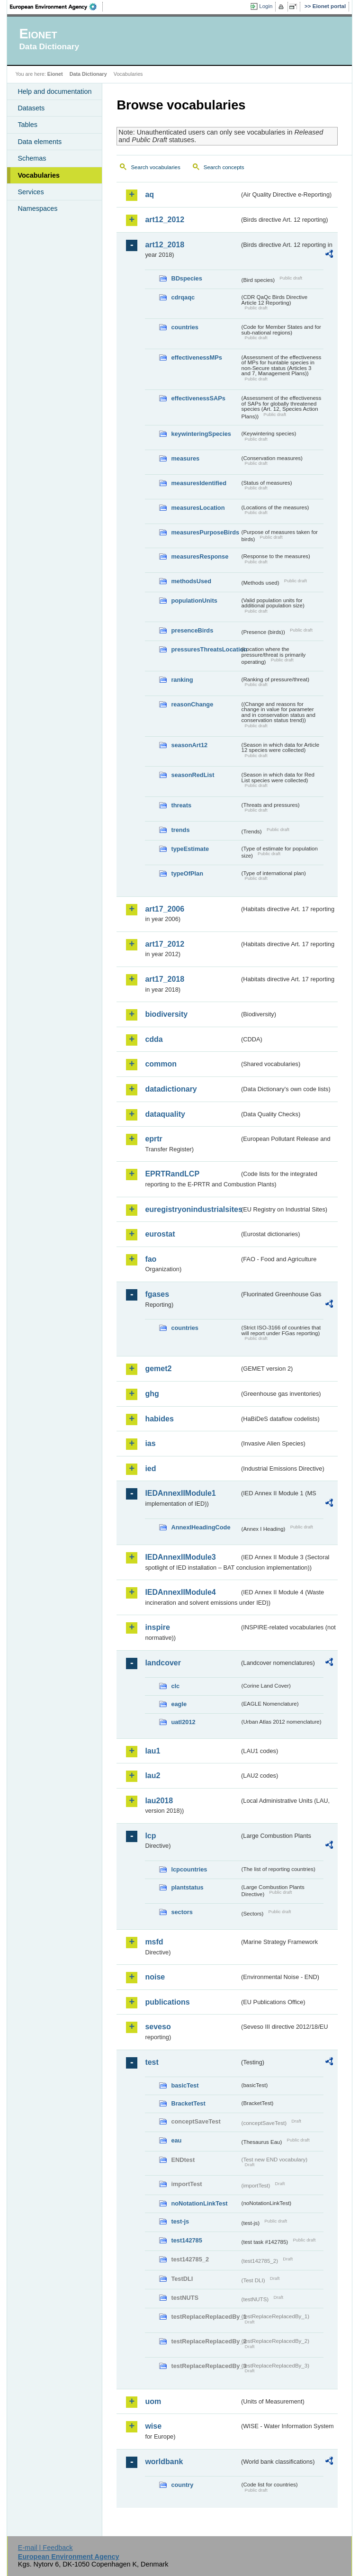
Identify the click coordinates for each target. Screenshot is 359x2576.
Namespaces (37, 208)
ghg (152, 1394)
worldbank (164, 2462)
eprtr (153, 1139)
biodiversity (166, 1014)
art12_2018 (164, 245)
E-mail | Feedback (45, 2547)
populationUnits (194, 600)
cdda (153, 1039)
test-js (180, 2221)
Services (31, 192)
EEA (56, 6)
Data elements (40, 141)
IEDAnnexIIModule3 (180, 1557)
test (151, 2062)
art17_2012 (164, 944)
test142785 (186, 2240)
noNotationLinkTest (199, 2203)
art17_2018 (164, 979)
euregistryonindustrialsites (192, 1209)
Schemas (32, 158)
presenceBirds (192, 630)
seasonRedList (192, 774)
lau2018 (159, 1801)
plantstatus (187, 1887)
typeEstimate (190, 848)
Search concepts (224, 167)
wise (153, 2426)
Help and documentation (54, 91)
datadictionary (171, 1089)
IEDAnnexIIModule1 (180, 1493)
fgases (157, 1294)
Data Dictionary (88, 74)
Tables (27, 124)
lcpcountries (189, 1869)
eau (176, 2140)
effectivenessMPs (196, 357)
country (182, 2484)
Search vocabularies (155, 167)
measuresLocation (197, 507)
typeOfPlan (187, 873)
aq (149, 194)
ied (150, 1468)
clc (175, 1686)
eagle (179, 1704)
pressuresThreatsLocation (205, 649)
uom (153, 2401)
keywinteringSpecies (201, 433)
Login (265, 6)
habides (159, 1419)
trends (180, 829)
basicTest (184, 2085)
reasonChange (192, 704)
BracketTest (188, 2103)
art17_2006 (164, 909)
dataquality (165, 1114)
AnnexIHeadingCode (200, 1527)
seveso (158, 2027)
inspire (157, 1627)
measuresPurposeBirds (205, 532)
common (161, 1064)
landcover (163, 1663)
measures (185, 458)
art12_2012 (164, 220)
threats (181, 805)
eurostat (160, 1234)
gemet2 (158, 1369)
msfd (154, 1942)
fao (150, 1259)
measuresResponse (199, 556)
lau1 (152, 1751)
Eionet (55, 74)
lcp (150, 1836)
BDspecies (186, 278)
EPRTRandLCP (172, 1174)
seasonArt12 (189, 745)
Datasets (31, 108)
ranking (182, 679)
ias (150, 1443)
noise (155, 1977)
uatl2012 (183, 1722)
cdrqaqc (183, 297)
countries (184, 327)
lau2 (152, 1776)
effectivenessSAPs (198, 398)
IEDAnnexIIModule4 (180, 1592)
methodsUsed (191, 581)
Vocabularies (39, 175)
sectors (182, 1912)
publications (167, 2002)
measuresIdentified (198, 483)
